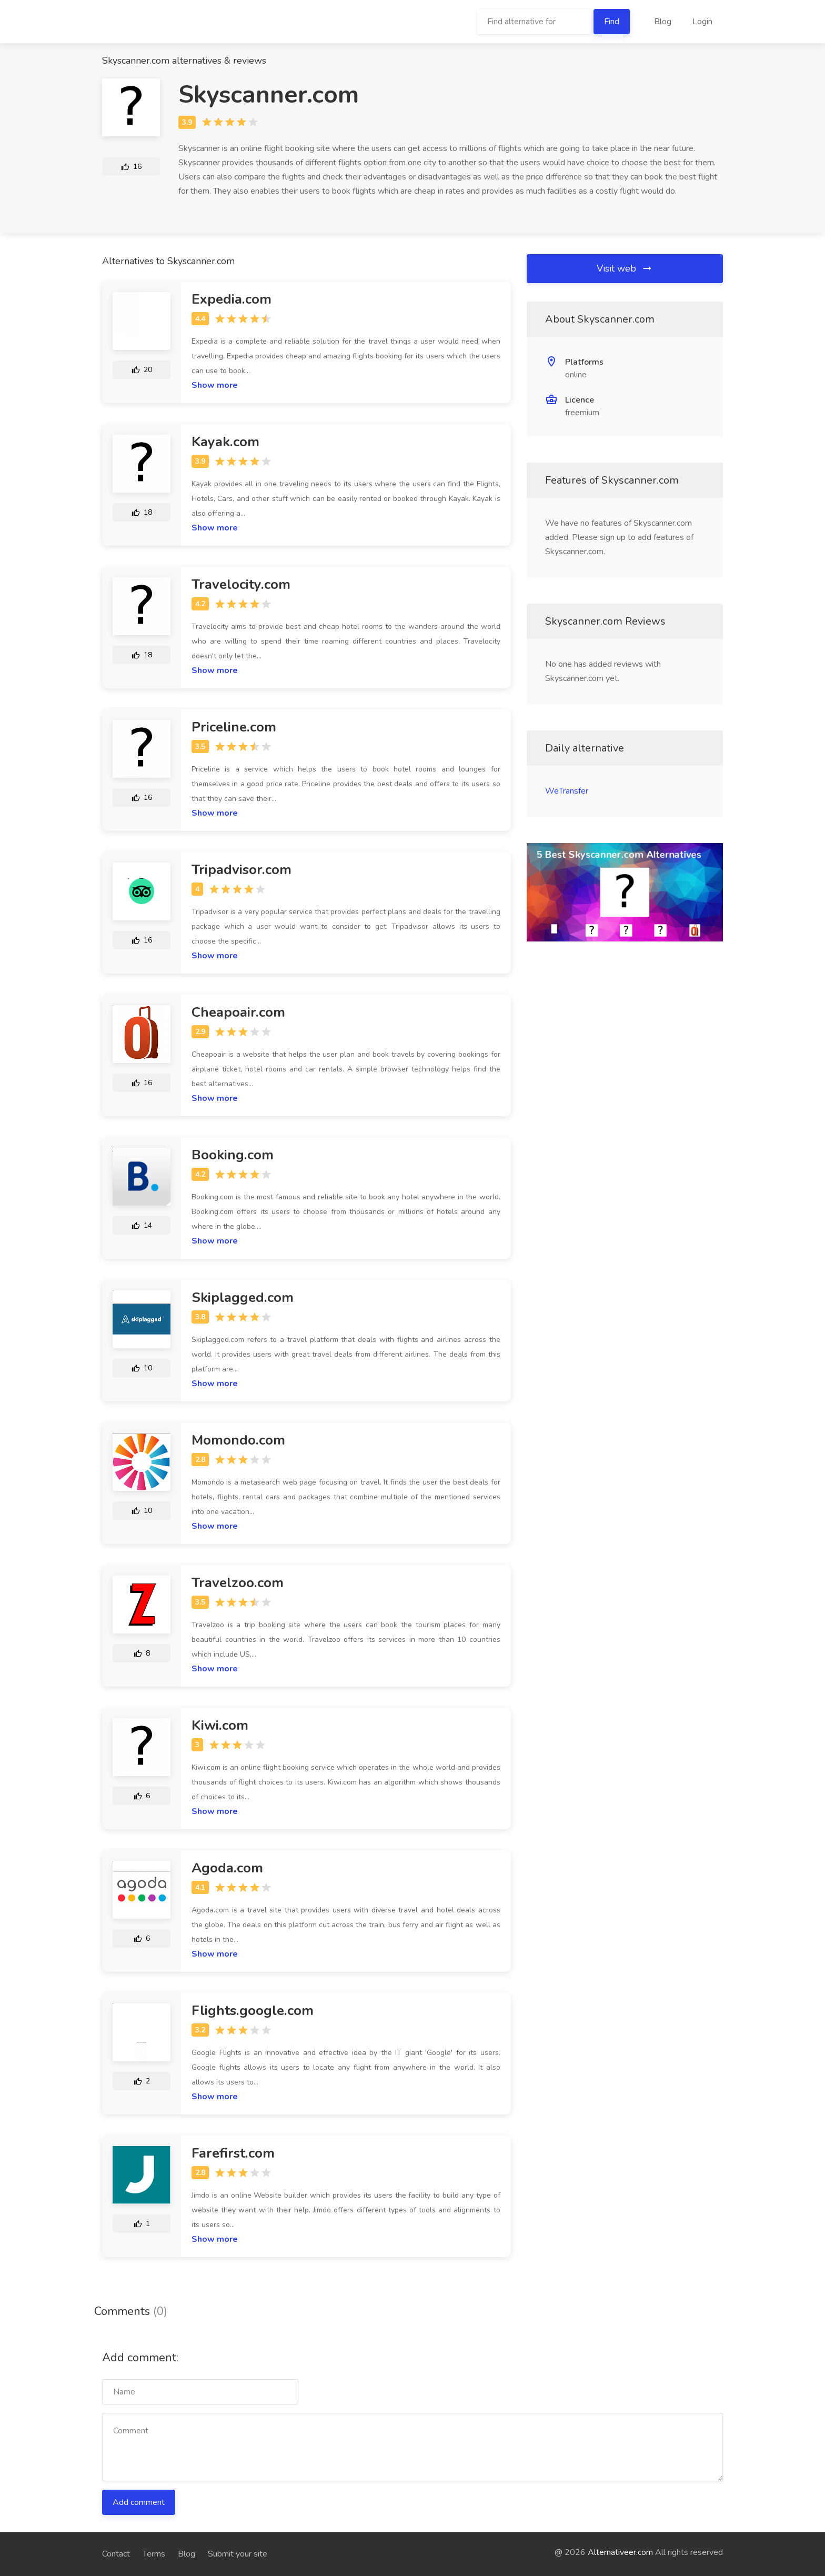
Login (702, 21)
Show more (215, 385)
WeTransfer (566, 791)
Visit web (625, 268)
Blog (662, 21)
